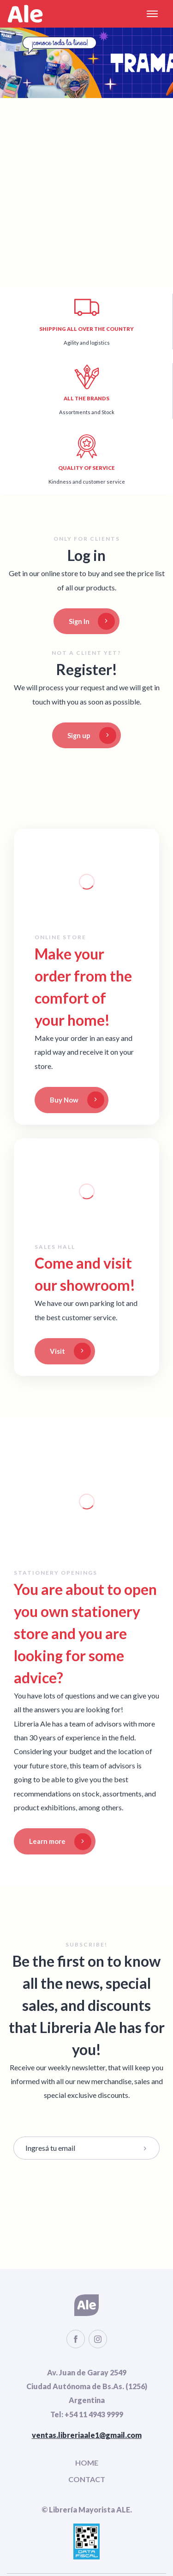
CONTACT (86, 2479)
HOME (86, 2462)
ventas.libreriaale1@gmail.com (87, 2435)
